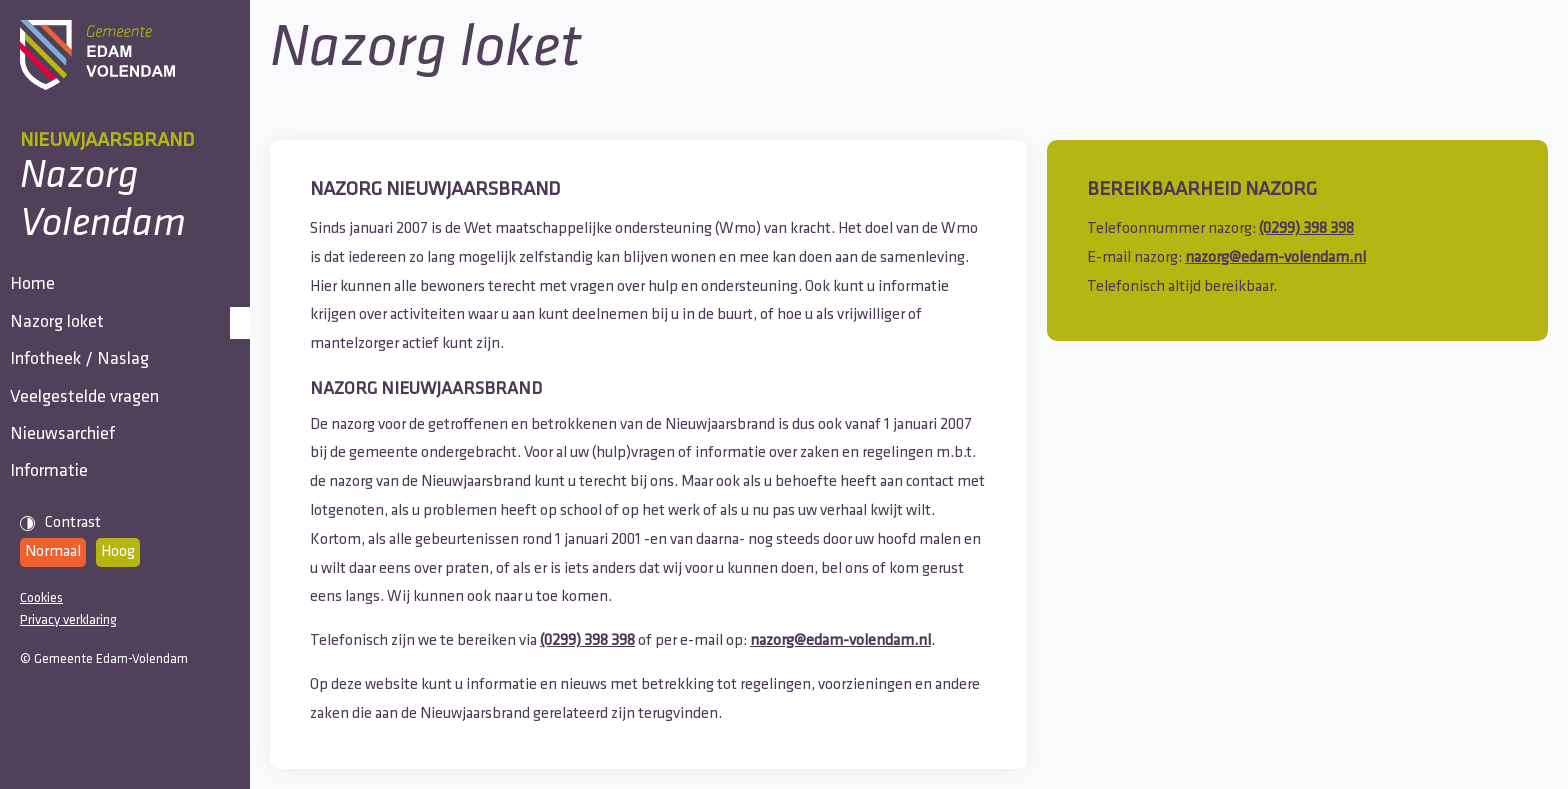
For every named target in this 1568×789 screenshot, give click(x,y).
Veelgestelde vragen (94, 479)
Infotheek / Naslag (89, 418)
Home (42, 296)
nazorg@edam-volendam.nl (840, 641)
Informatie (59, 601)
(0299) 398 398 (587, 641)
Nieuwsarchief (72, 540)
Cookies (41, 739)
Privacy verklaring (68, 762)
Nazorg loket (67, 357)
